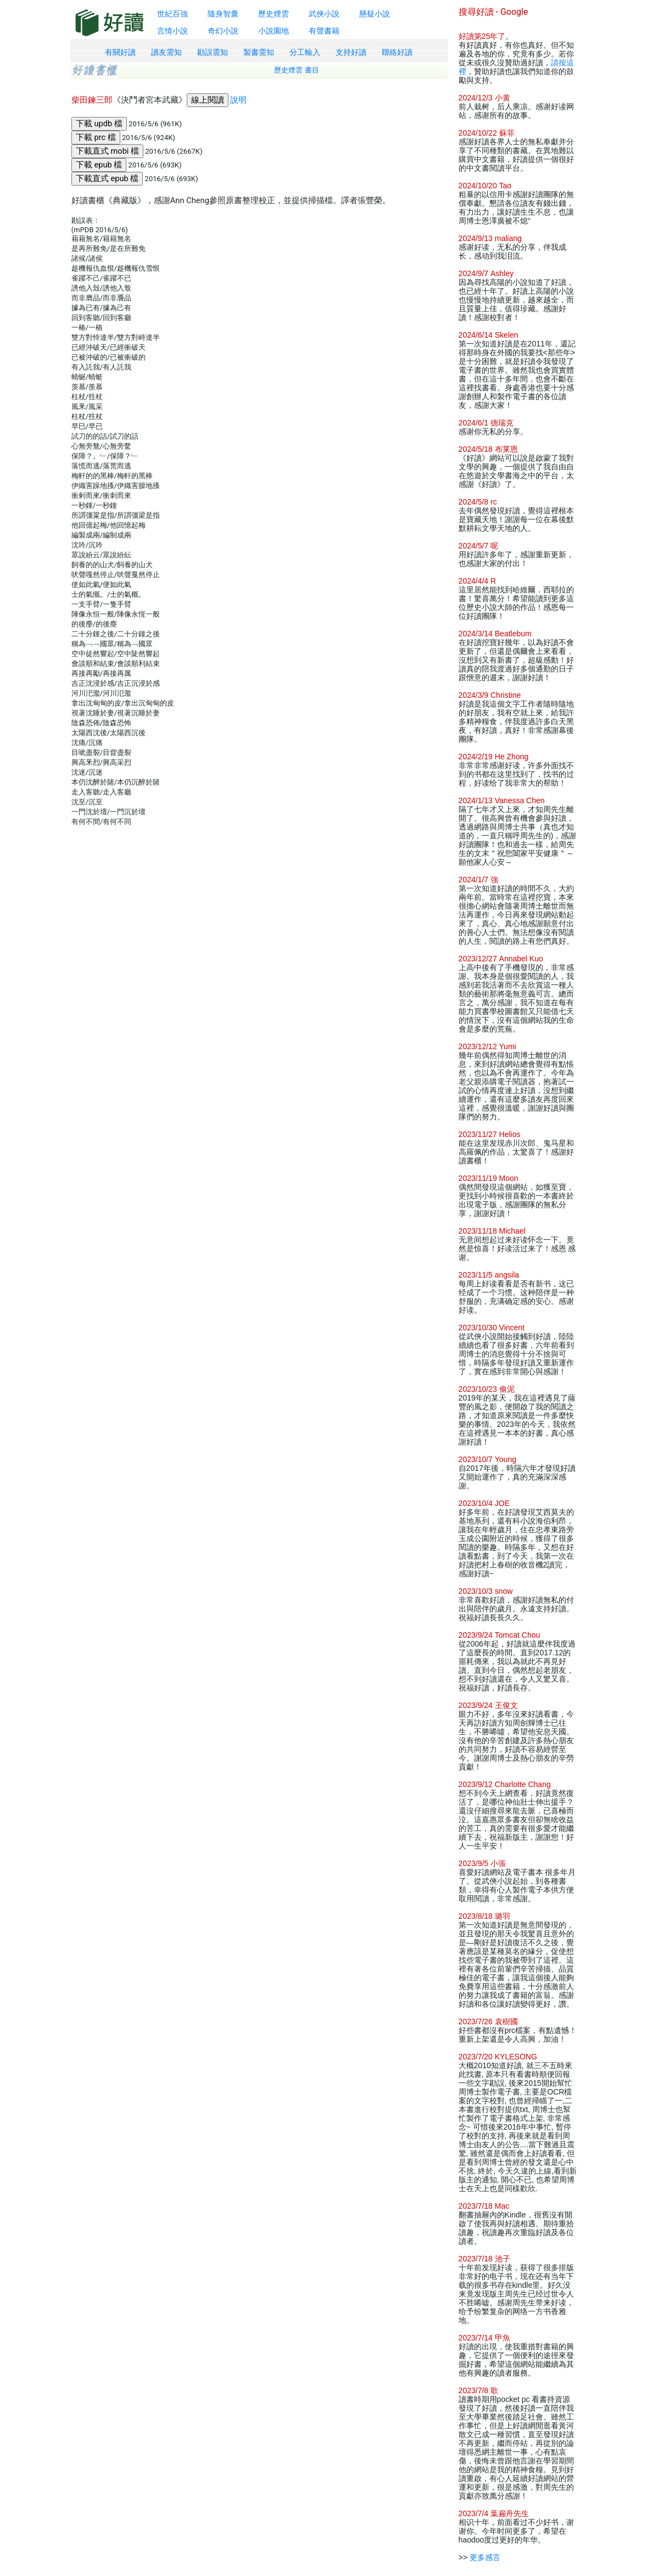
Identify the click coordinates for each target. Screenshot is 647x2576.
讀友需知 (166, 52)
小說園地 (273, 30)
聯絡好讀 (397, 52)
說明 (238, 100)
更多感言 (485, 2557)
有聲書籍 (324, 30)
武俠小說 (324, 13)
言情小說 (172, 30)
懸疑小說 (374, 13)
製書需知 (258, 52)
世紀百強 (172, 13)
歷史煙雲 (273, 13)
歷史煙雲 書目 (296, 70)
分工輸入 (304, 52)
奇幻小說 (223, 30)
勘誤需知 (212, 52)
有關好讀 (120, 52)
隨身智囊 (223, 13)
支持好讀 (351, 52)
